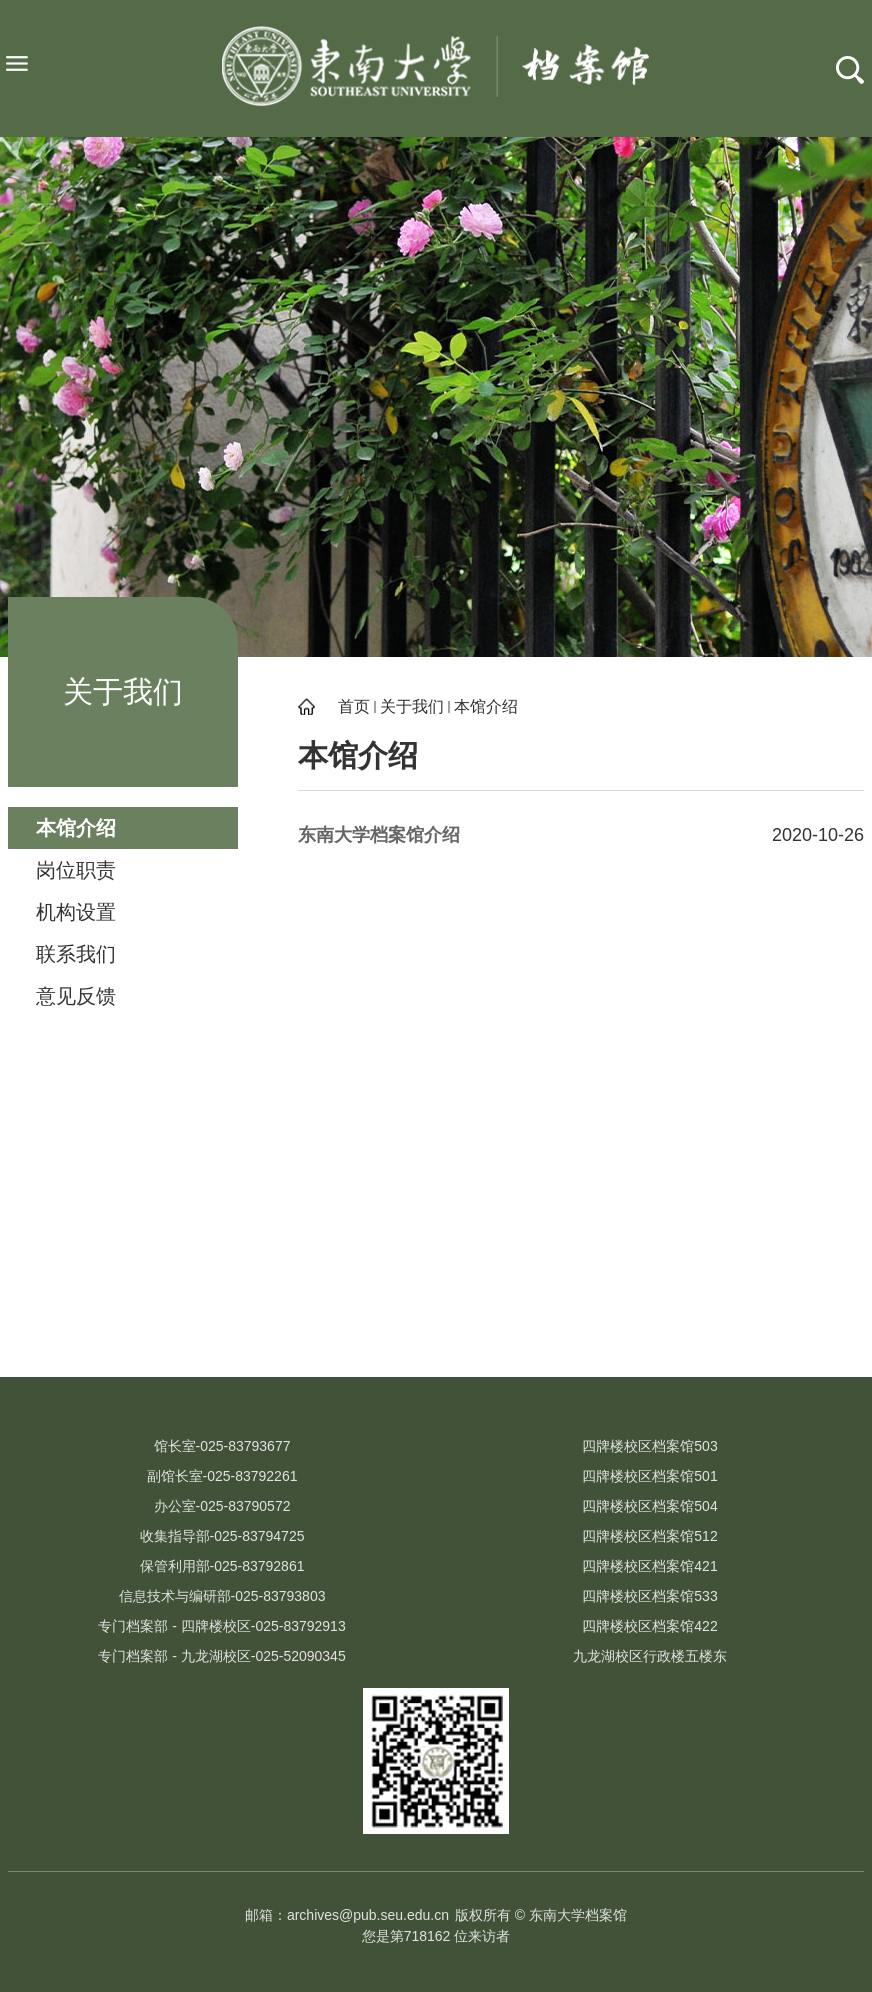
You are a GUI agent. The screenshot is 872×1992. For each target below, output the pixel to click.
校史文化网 (111, 1341)
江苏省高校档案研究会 (761, 1341)
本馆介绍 (486, 706)
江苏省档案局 (556, 1341)
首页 (354, 706)
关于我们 (412, 706)
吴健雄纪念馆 (316, 1341)
